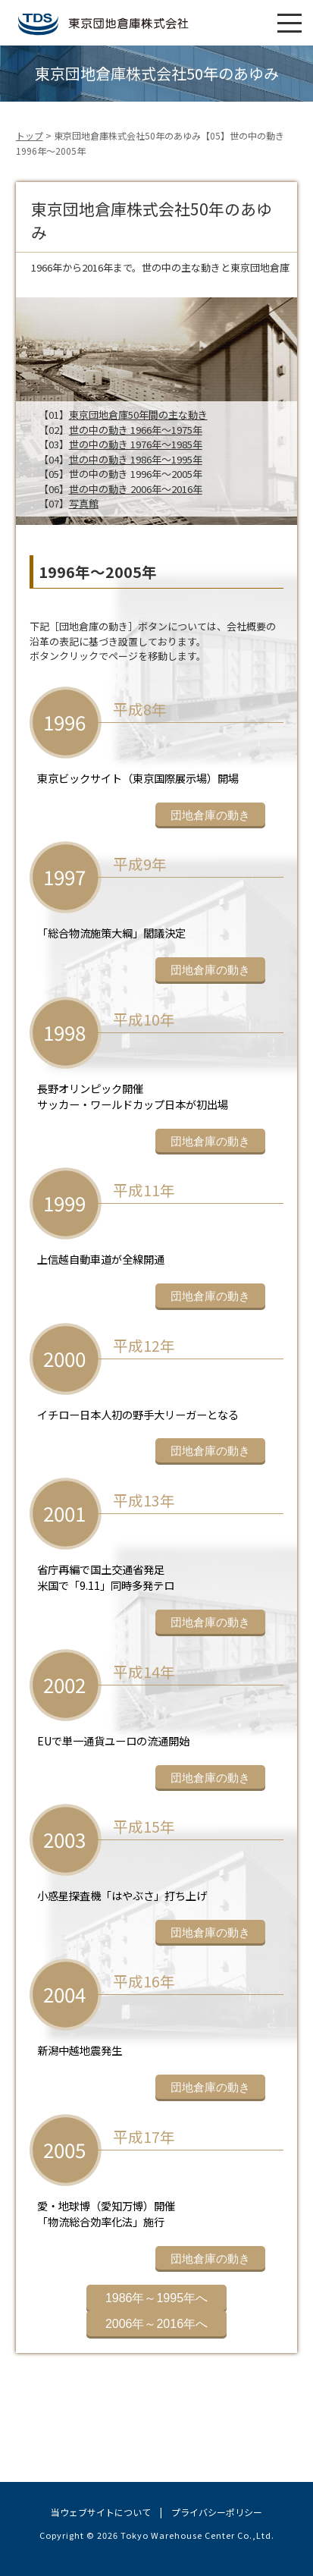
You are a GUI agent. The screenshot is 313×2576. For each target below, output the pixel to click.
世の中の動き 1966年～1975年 (135, 430)
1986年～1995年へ (156, 2298)
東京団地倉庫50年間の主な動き (138, 414)
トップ (29, 135)
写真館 (84, 503)
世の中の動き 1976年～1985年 (135, 444)
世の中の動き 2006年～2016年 (135, 489)
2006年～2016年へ (156, 2323)
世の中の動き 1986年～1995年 (135, 459)
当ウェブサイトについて (101, 2511)
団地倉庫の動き (210, 815)
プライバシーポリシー (216, 2511)
